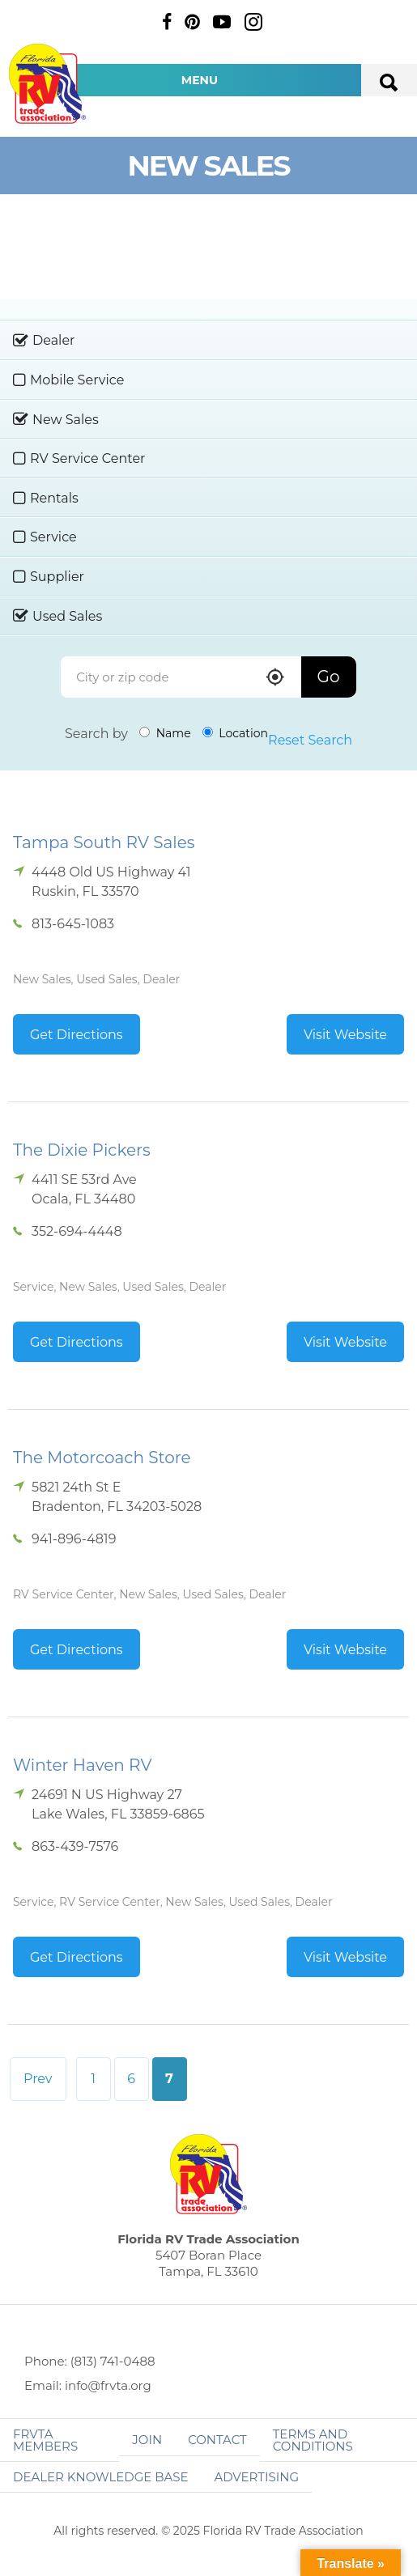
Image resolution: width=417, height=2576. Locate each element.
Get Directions (76, 1034)
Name (165, 733)
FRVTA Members (45, 2440)
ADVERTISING (256, 2477)
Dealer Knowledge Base (100, 2477)
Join (147, 2439)
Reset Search (310, 740)
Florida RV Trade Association (47, 84)
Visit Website (345, 1034)
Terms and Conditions (313, 2440)
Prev (38, 2078)
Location (235, 733)
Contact (217, 2439)
